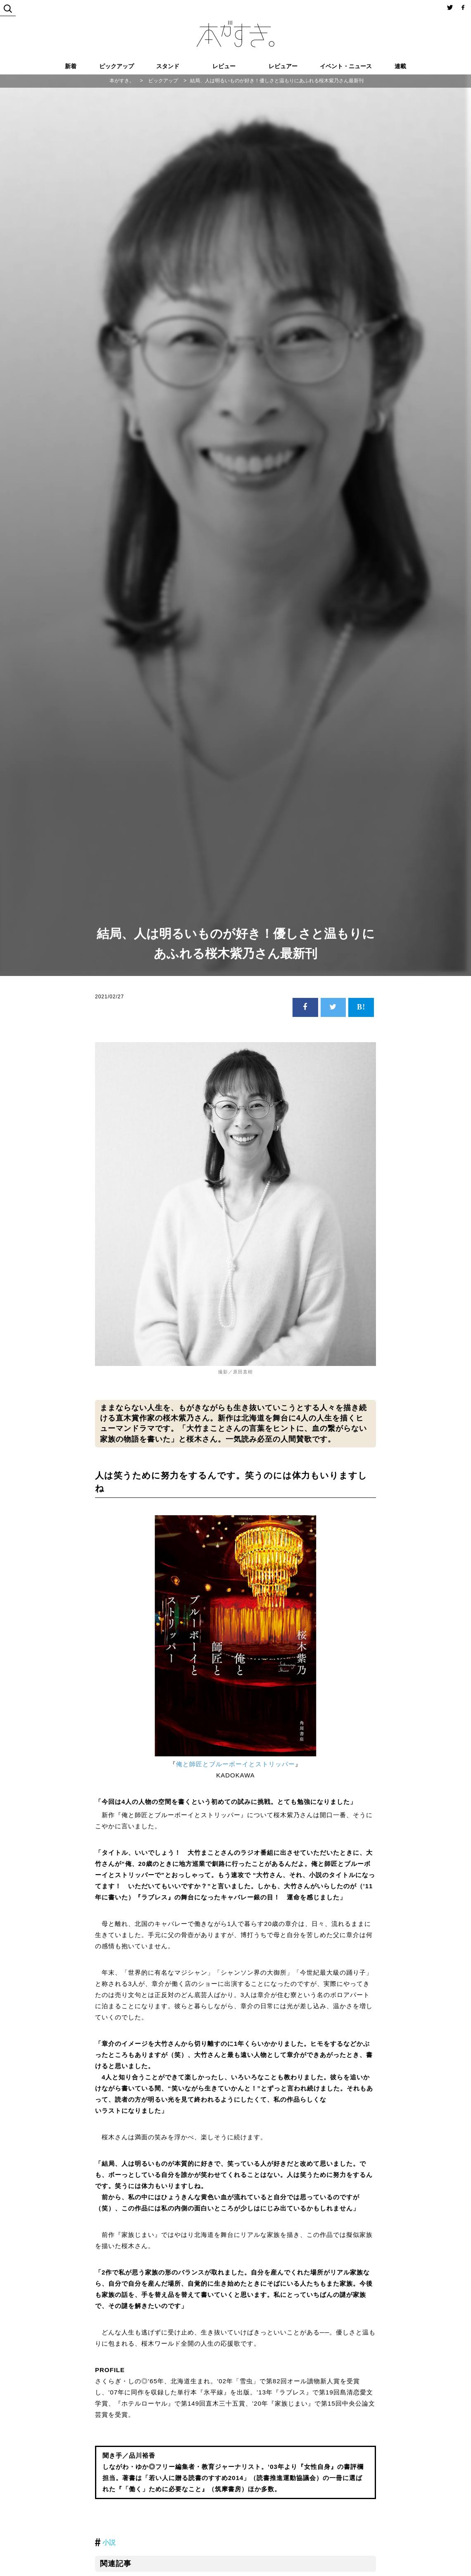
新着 (70, 66)
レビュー (224, 66)
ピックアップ (116, 66)
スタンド (167, 66)
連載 (400, 66)
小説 (109, 2542)
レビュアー (283, 66)
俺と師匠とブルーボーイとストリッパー (235, 1764)
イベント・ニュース (346, 66)
